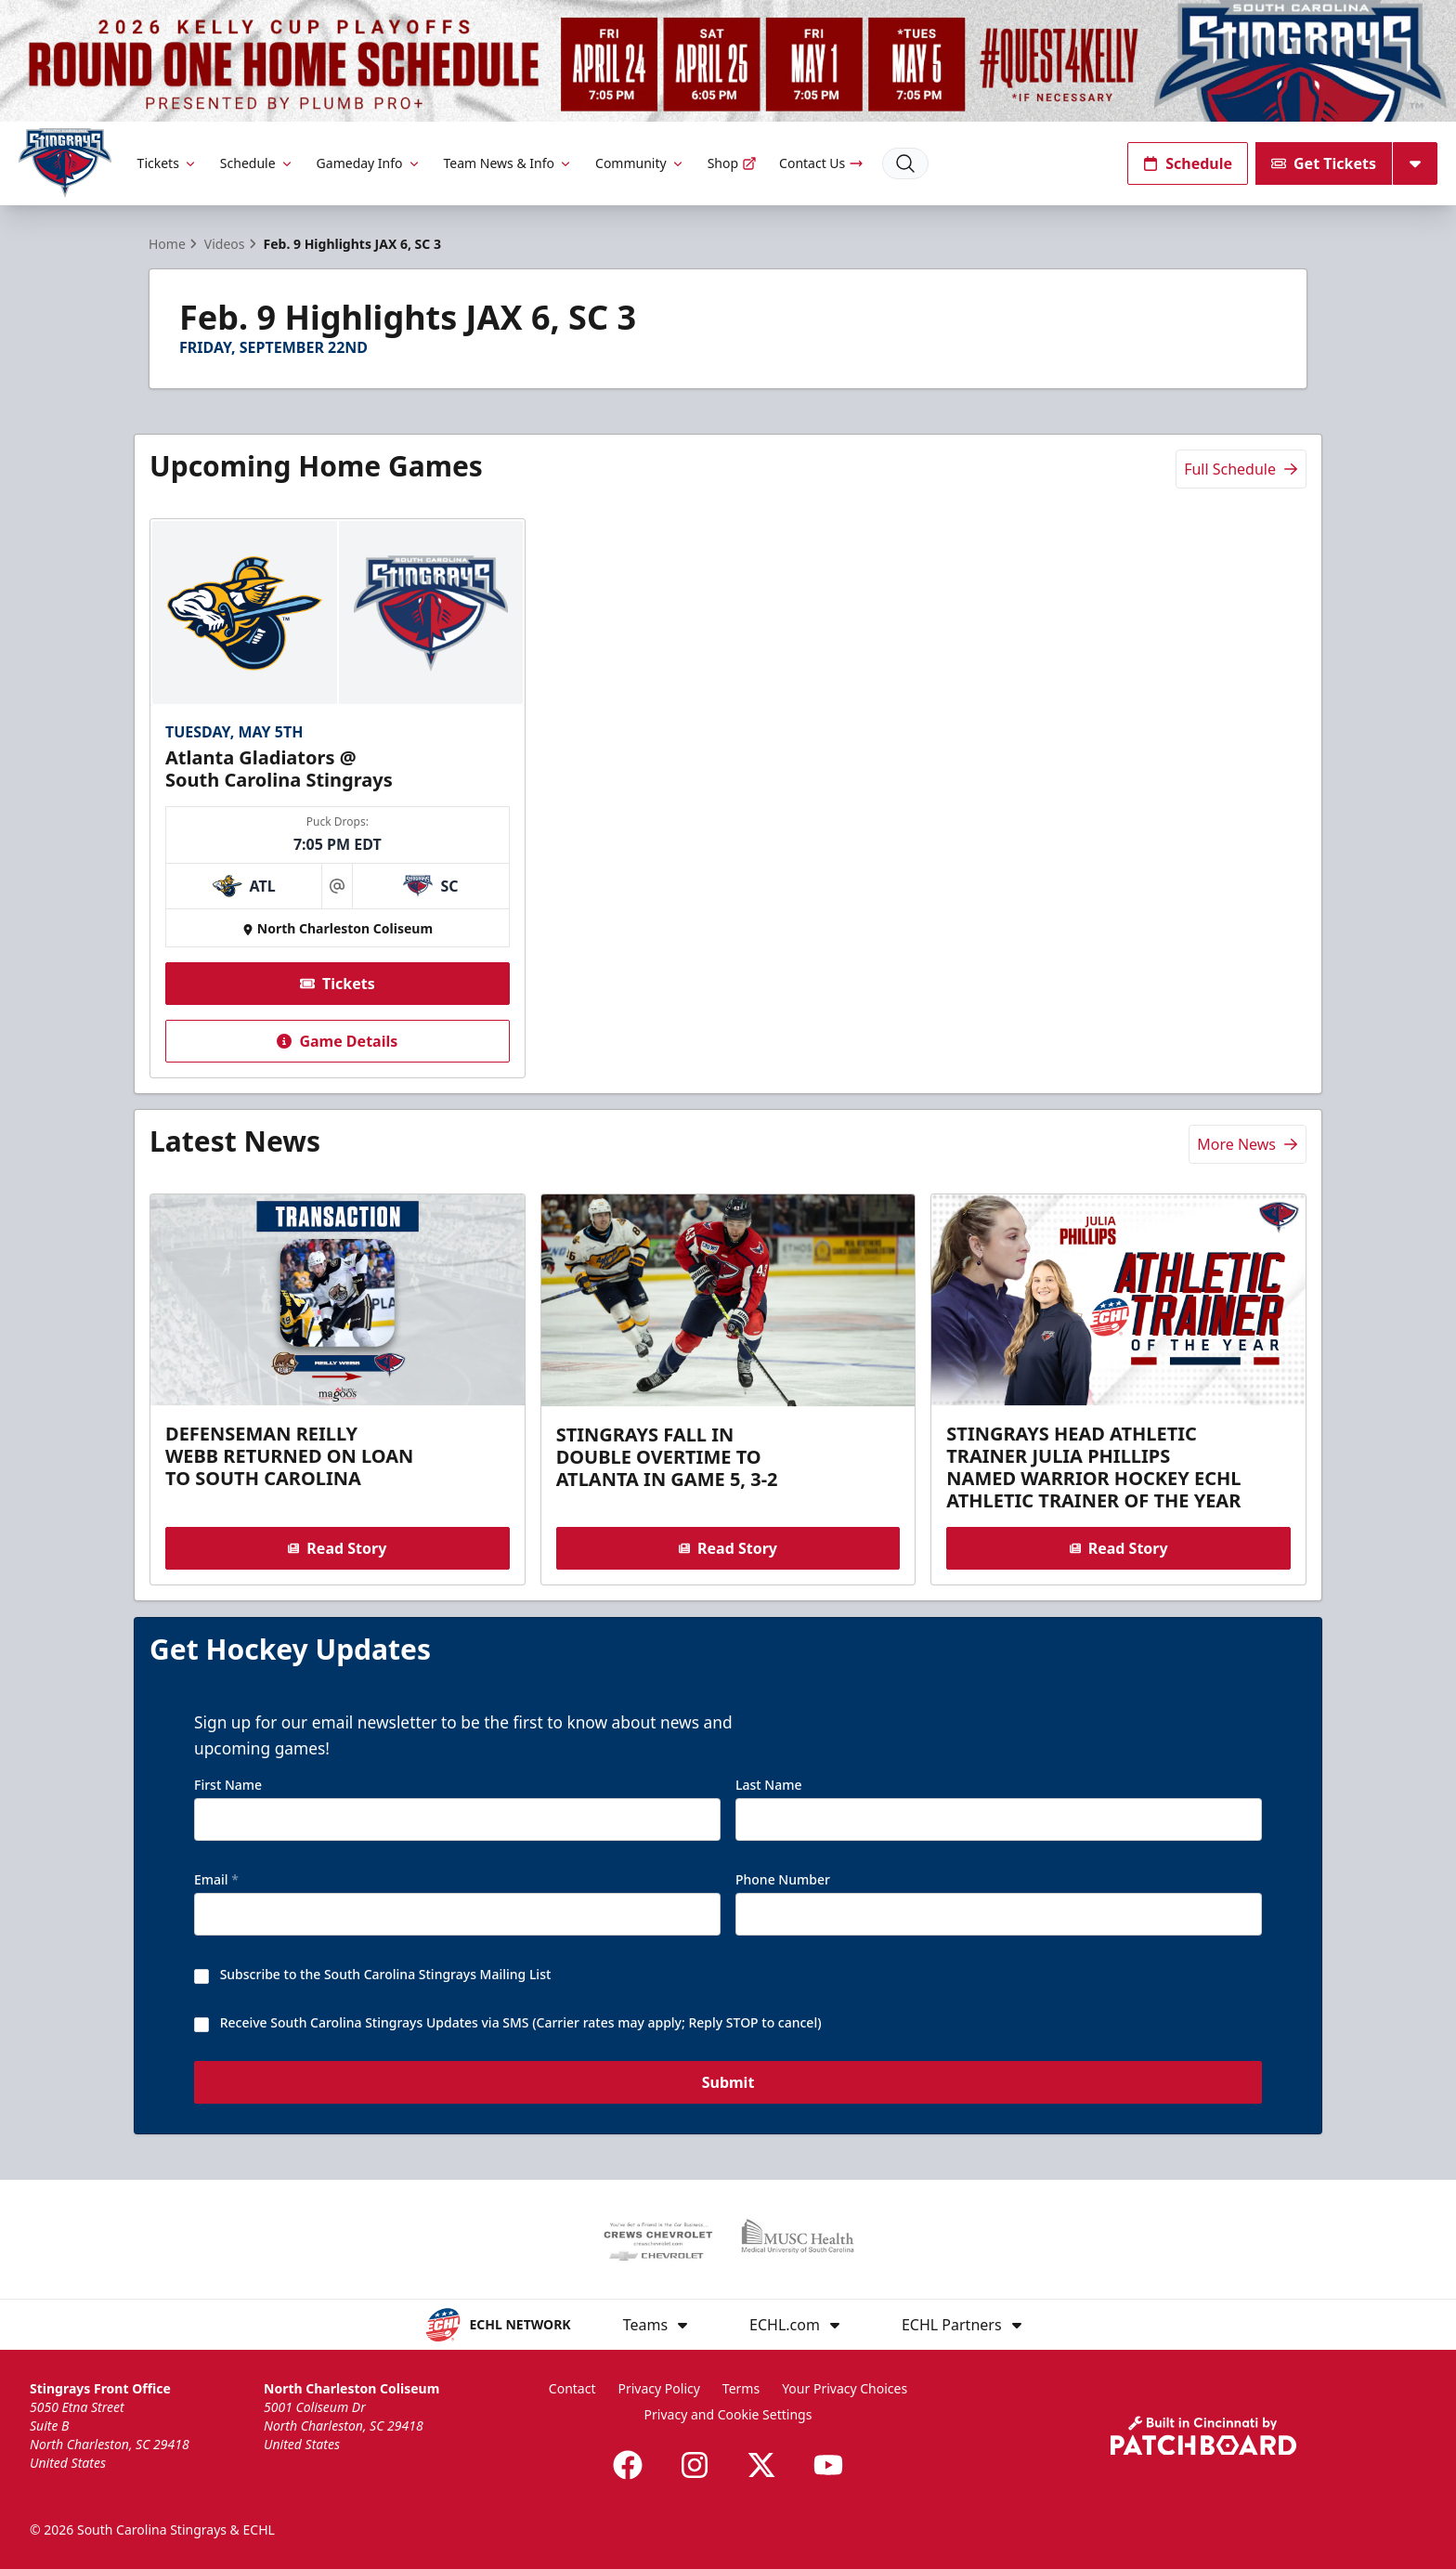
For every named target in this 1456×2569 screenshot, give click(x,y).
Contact (572, 2388)
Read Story (337, 1548)
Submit (728, 2083)
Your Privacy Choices (844, 2388)
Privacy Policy (659, 2388)
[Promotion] (728, 61)
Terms (741, 2388)
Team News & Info (508, 163)
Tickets (167, 163)
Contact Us (821, 163)
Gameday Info (369, 163)
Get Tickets (1323, 163)
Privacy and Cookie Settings (728, 2414)
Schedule (257, 163)
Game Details (337, 1041)
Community (640, 163)
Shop (732, 163)
